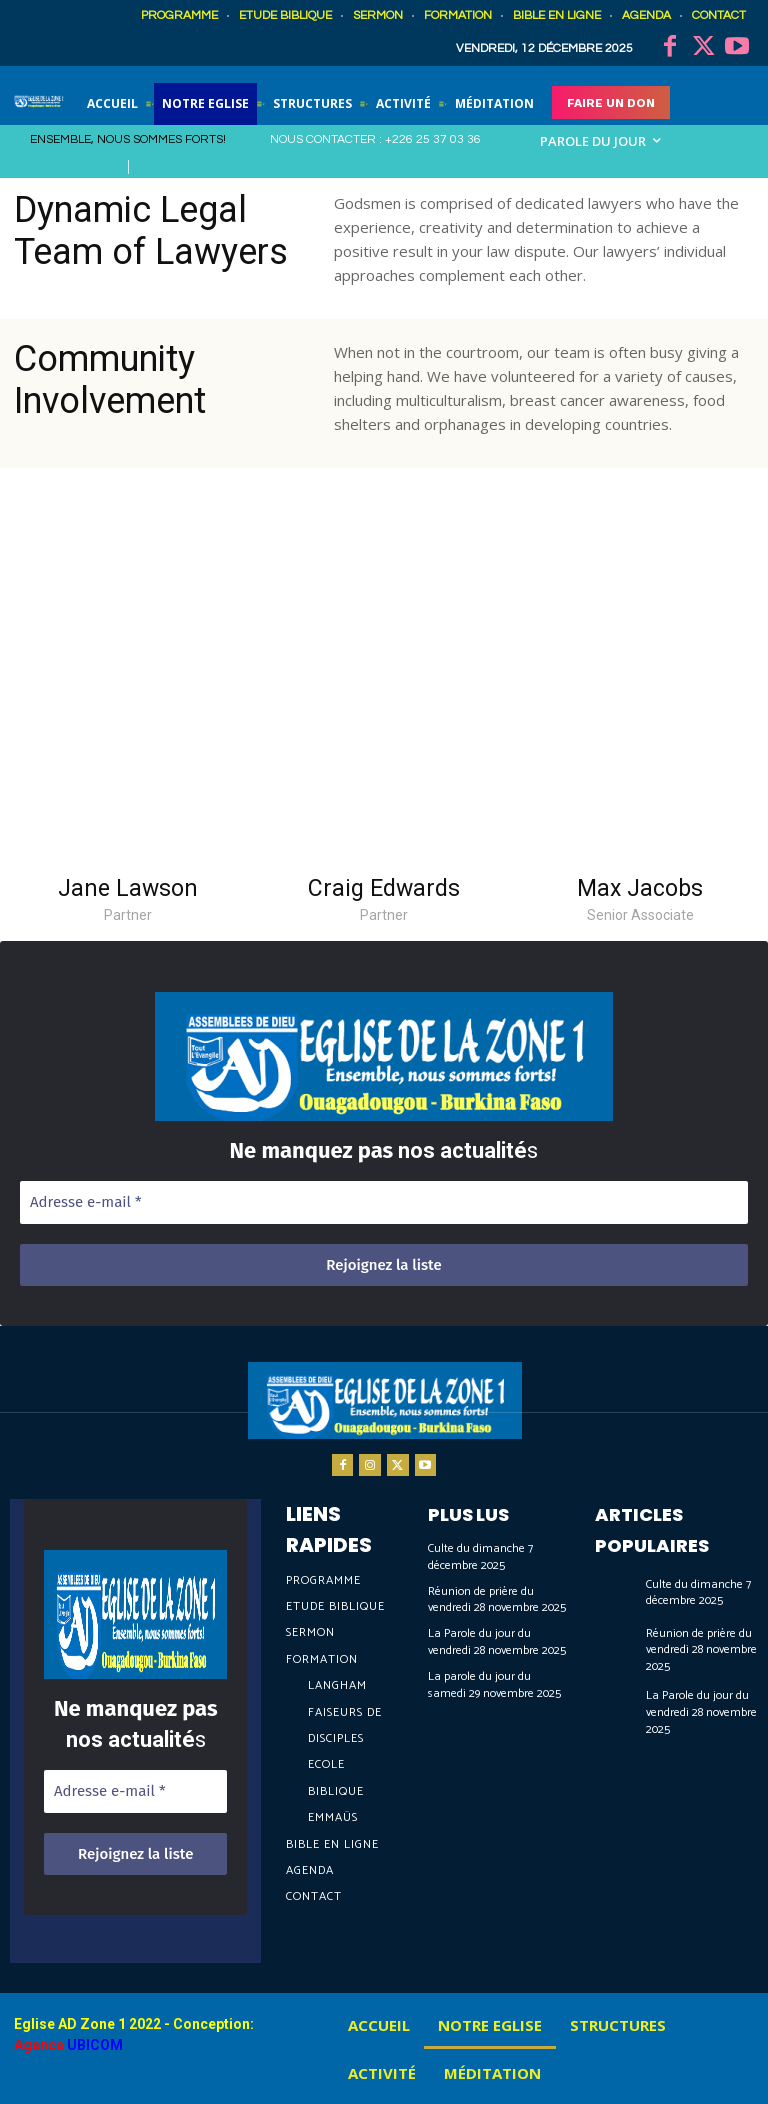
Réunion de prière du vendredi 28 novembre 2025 (497, 1600)
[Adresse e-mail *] (384, 1202)
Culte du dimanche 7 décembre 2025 (480, 1557)
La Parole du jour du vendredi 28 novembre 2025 (497, 1642)
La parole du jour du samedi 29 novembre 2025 (494, 1685)
